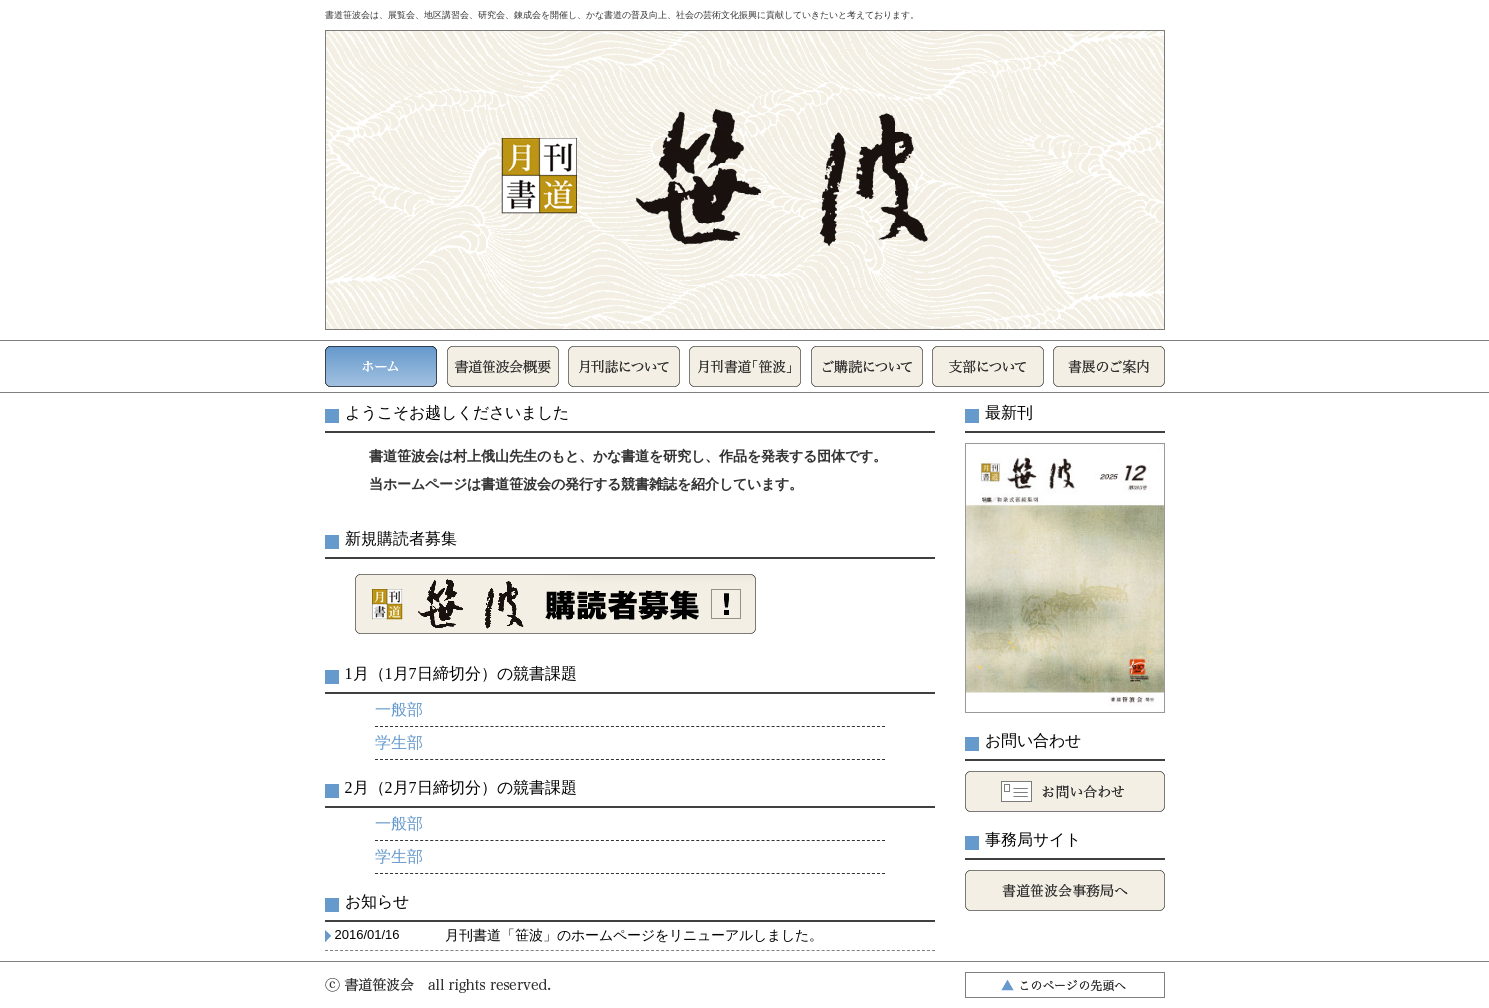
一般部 (399, 709)
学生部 (399, 742)
